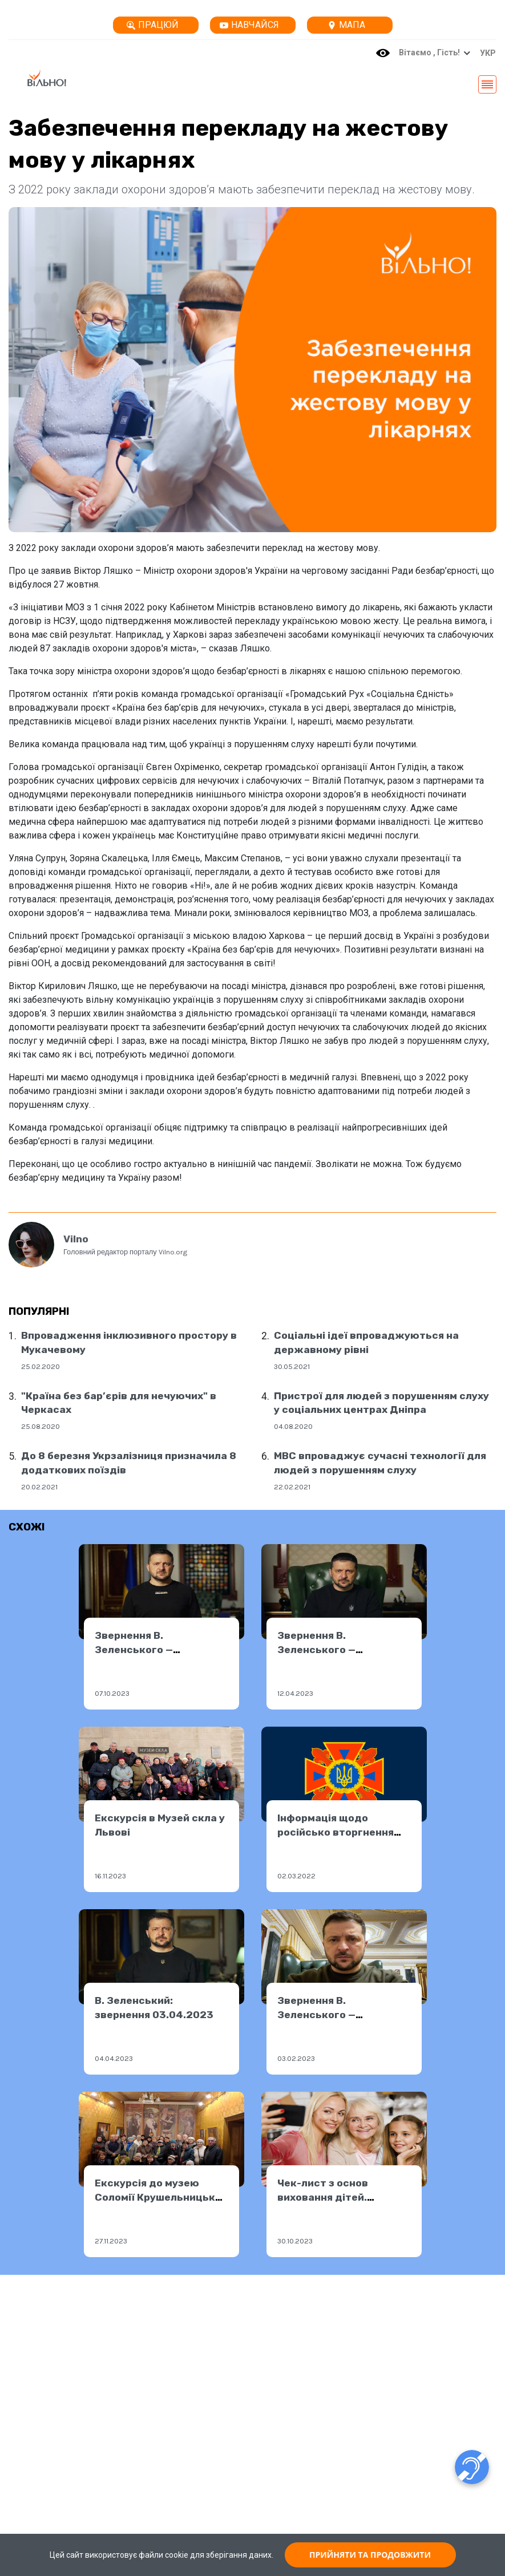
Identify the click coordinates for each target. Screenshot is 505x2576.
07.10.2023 (112, 1693)
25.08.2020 (40, 1426)
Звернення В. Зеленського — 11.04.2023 (316, 1649)
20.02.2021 (39, 1487)
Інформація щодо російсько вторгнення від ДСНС (335, 1832)
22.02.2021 (292, 1487)
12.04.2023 (295, 1693)
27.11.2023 (111, 2241)
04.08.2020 (293, 1426)
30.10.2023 (295, 2241)
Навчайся (249, 24)
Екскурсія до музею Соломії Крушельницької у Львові (160, 2197)
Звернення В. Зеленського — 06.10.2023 (134, 1649)
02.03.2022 (296, 1876)
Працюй (153, 24)
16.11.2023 (110, 1876)
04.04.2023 (114, 2058)
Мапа (346, 24)
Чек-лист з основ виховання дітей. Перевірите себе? (324, 2197)
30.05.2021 (292, 1366)
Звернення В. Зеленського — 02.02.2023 (316, 2014)
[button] (485, 53)
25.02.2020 (40, 1366)
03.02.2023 (296, 2058)
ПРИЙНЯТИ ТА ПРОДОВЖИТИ (370, 2554)
